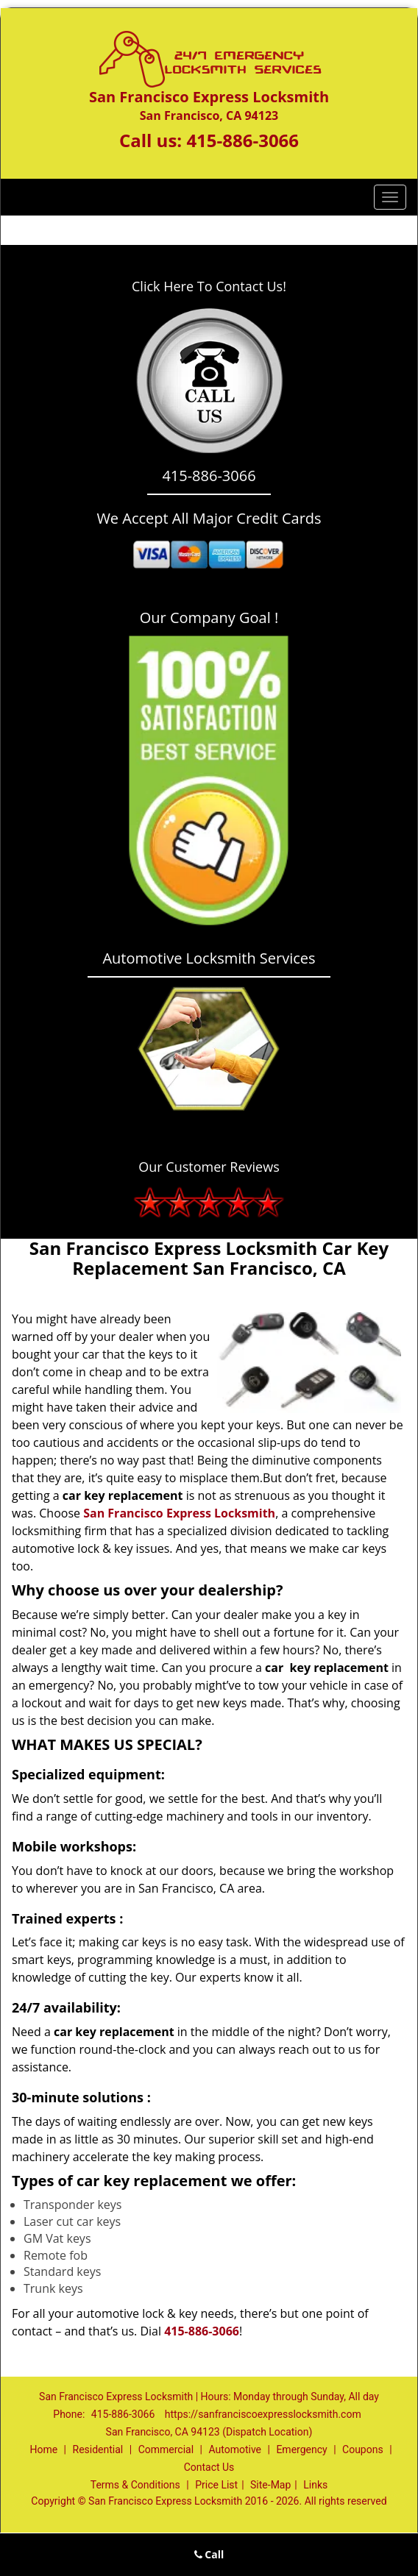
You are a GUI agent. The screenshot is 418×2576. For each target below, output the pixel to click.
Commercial (166, 2449)
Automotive (234, 2449)
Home (43, 2449)
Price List (216, 2485)
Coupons (362, 2449)
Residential (98, 2449)
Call (209, 2554)
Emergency (301, 2449)
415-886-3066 (242, 140)
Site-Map (270, 2485)
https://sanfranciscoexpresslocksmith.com (263, 2414)
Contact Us (209, 2467)
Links (315, 2485)
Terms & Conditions (135, 2485)
